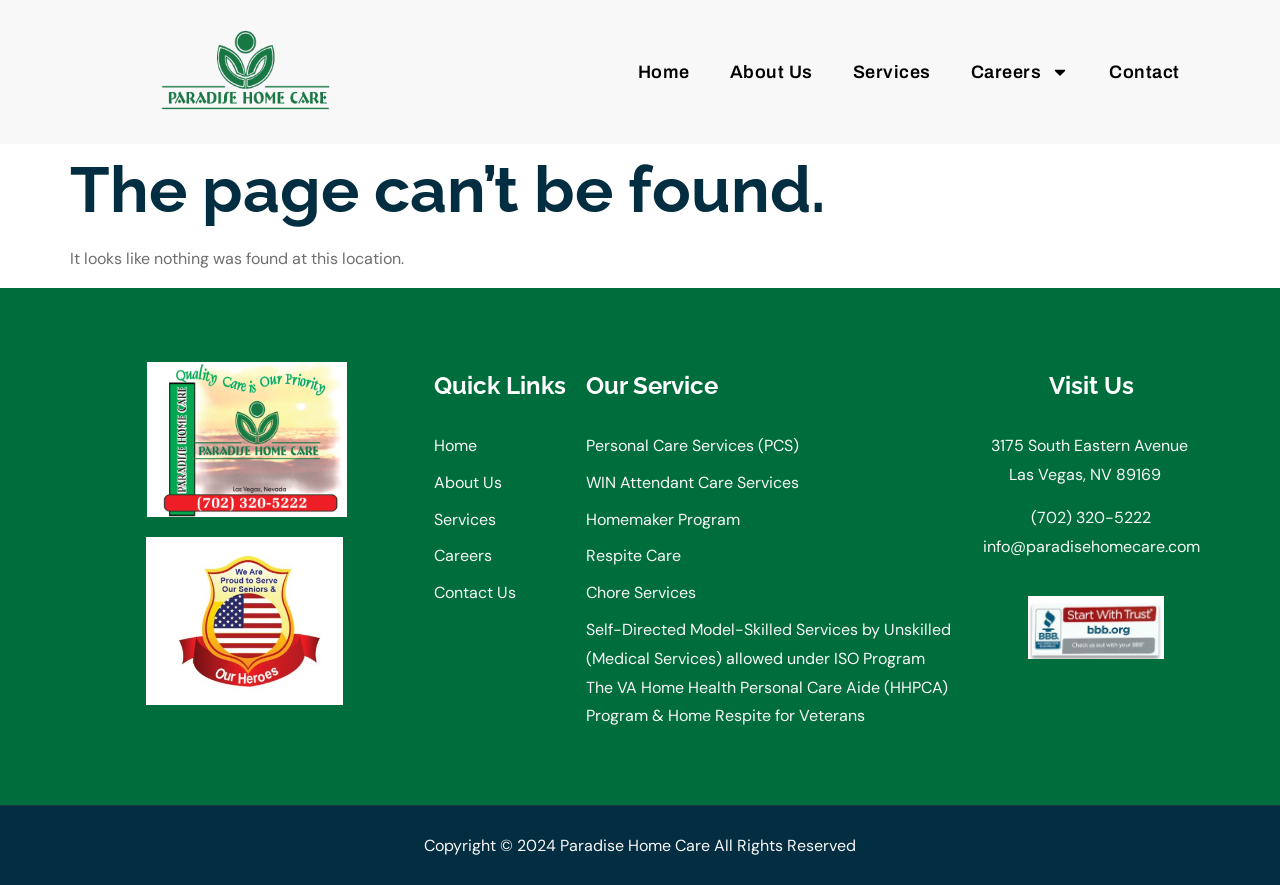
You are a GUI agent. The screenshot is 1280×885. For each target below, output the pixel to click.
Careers (1020, 72)
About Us (771, 72)
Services (892, 72)
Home (664, 72)
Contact (1144, 72)
